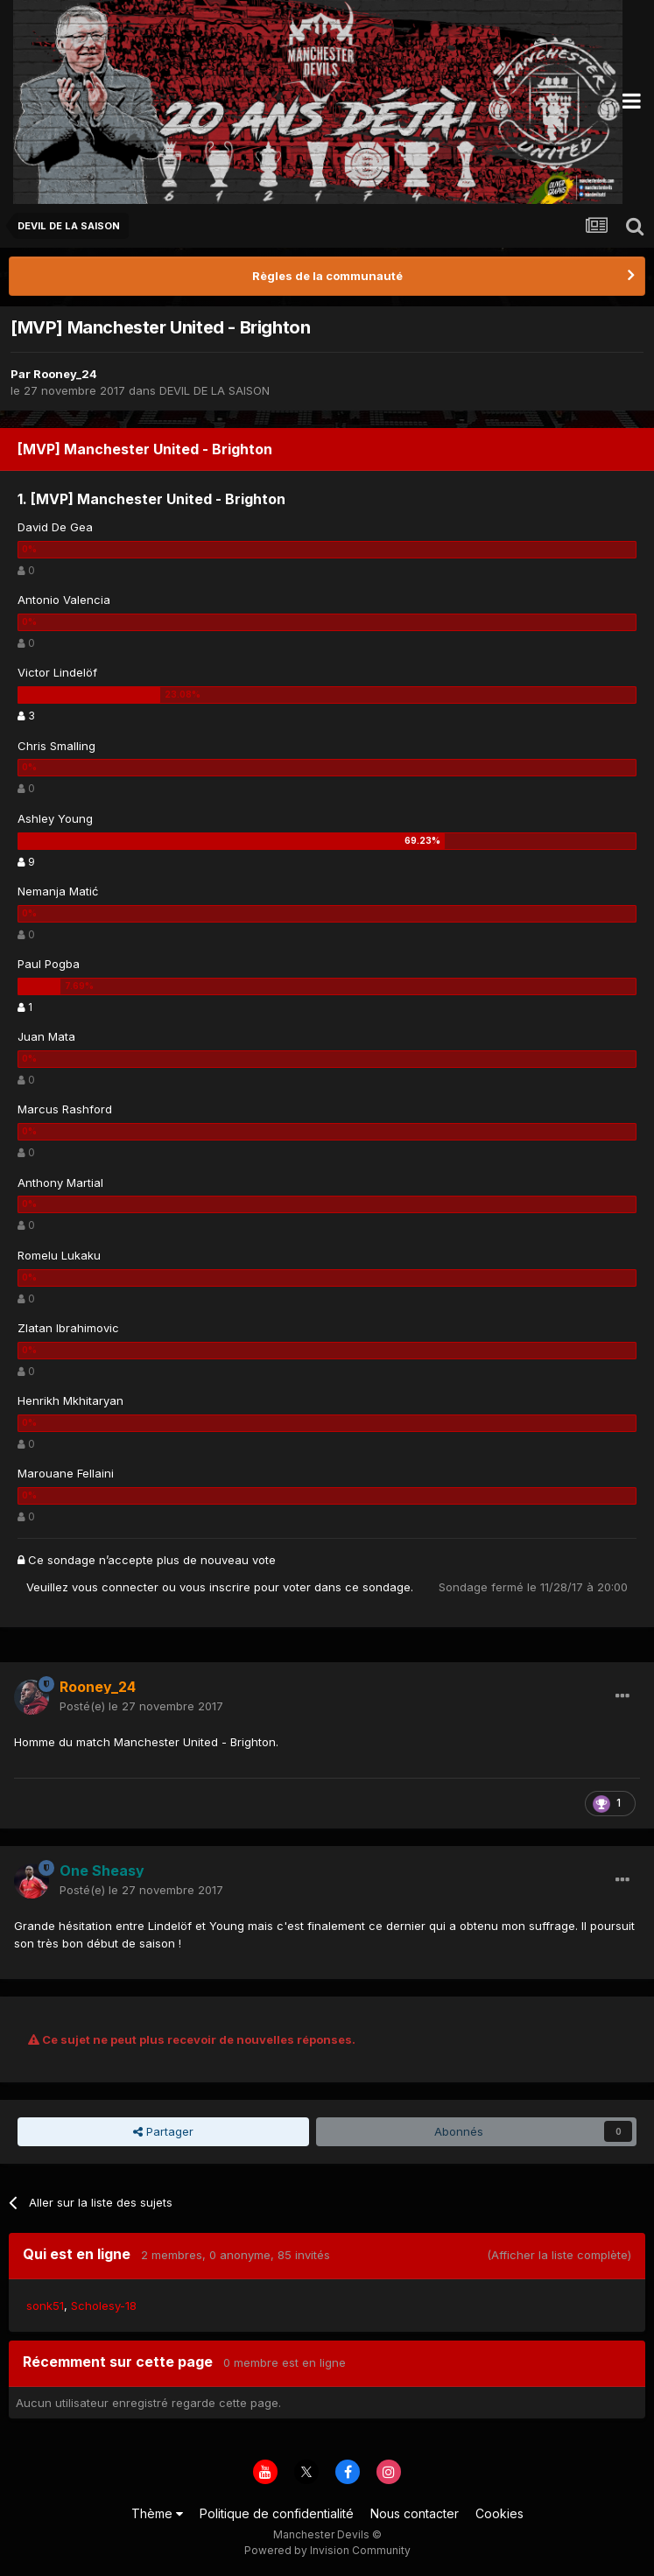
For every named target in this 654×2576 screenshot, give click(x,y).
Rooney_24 (65, 374)
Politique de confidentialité (277, 2513)
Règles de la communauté (327, 276)
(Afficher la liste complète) (559, 2255)
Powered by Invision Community (327, 2550)
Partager (163, 2131)
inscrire (229, 1587)
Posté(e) (141, 1706)
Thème (157, 2513)
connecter (130, 1587)
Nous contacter (414, 2513)
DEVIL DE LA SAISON (214, 390)
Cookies (499, 2513)
